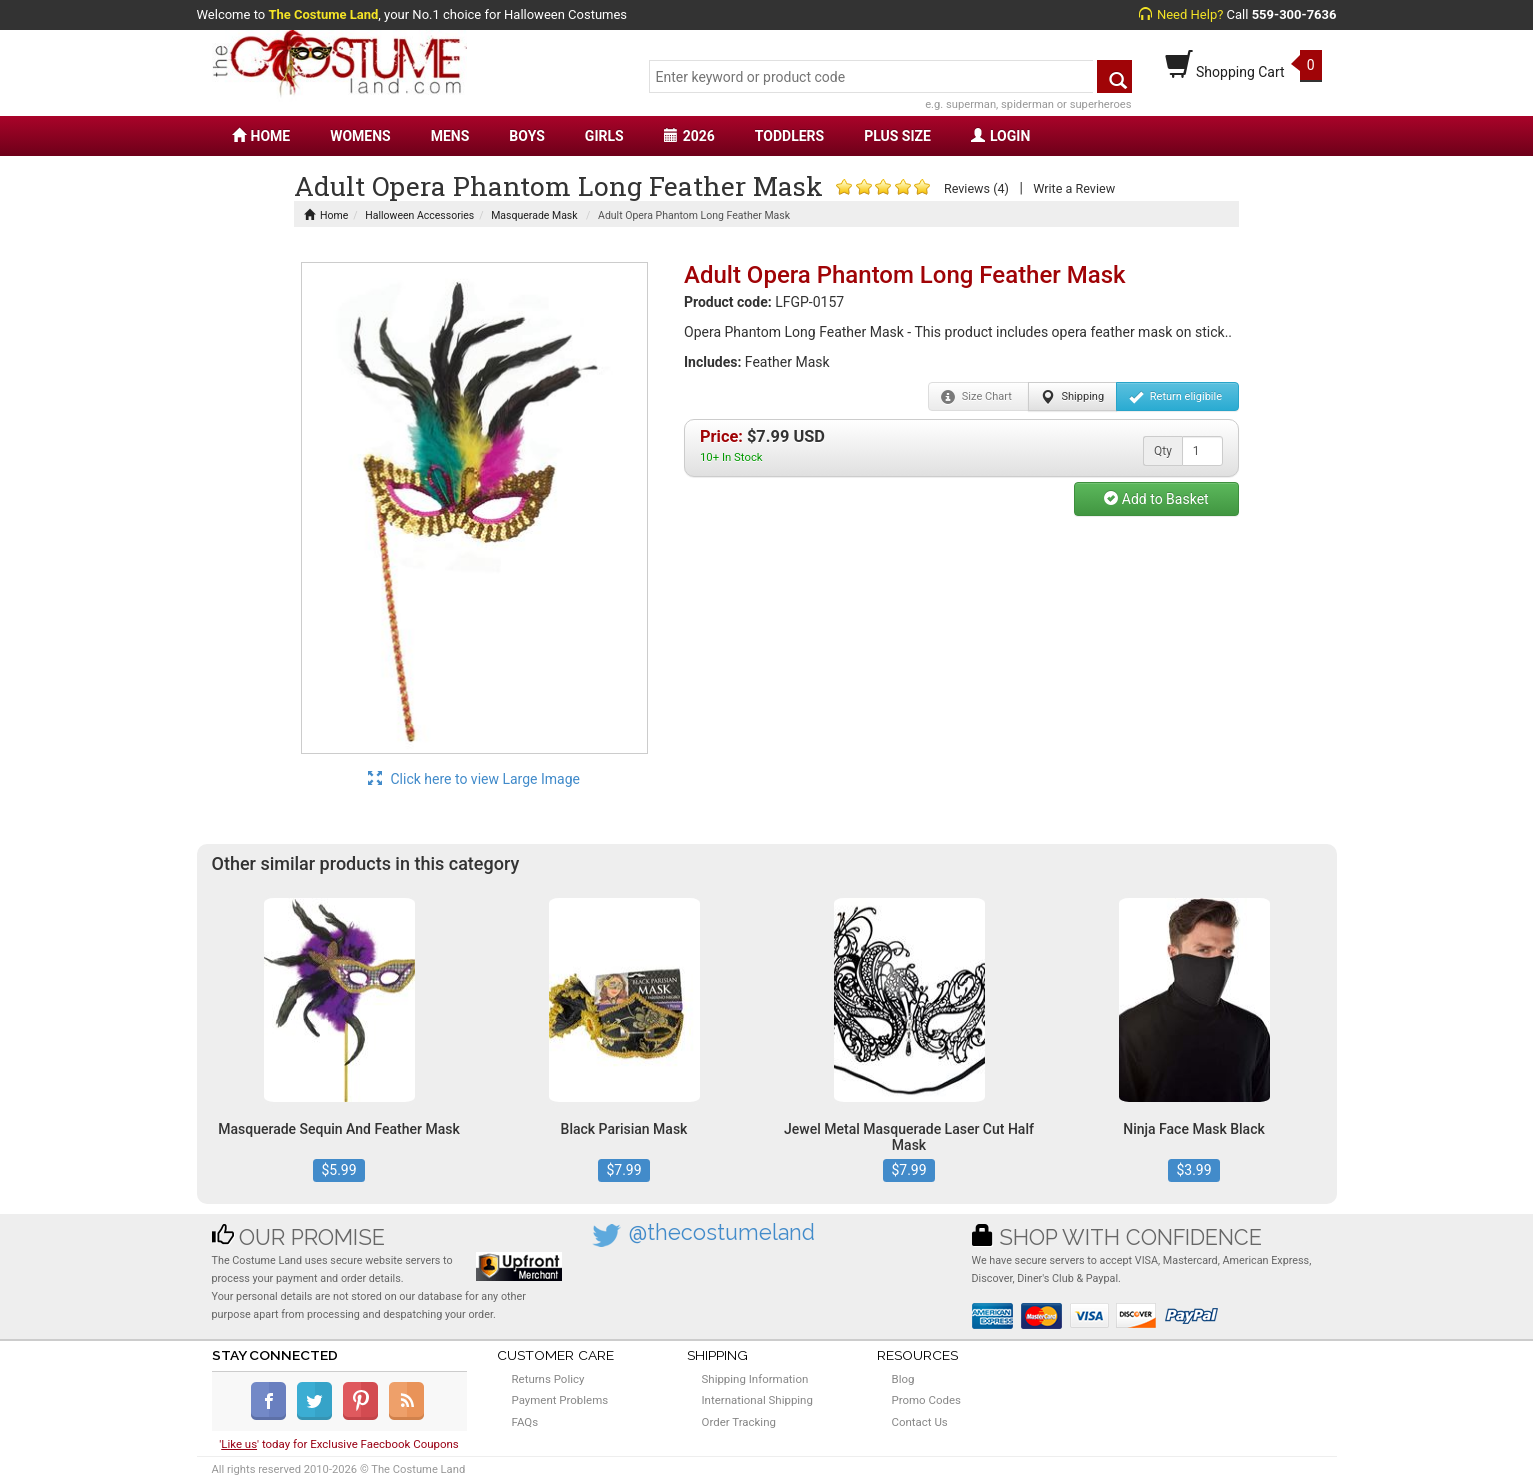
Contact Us (920, 1422)
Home (326, 215)
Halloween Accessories (419, 215)
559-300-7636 (1294, 14)
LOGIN (1000, 136)
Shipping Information (755, 1379)
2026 (689, 136)
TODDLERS (789, 136)
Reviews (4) (976, 188)
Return (1175, 397)
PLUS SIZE (897, 136)
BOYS (526, 136)
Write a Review (1074, 188)
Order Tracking (739, 1422)
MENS (450, 136)
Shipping (1072, 397)
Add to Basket (1156, 499)
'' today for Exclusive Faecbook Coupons (339, 1444)
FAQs (525, 1422)
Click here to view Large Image (474, 779)
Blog (903, 1379)
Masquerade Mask (534, 215)
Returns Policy (548, 1379)
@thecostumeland (722, 1232)
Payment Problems (560, 1400)
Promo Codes (926, 1400)
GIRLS (604, 136)
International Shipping (757, 1400)
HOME (261, 136)
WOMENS (360, 136)
